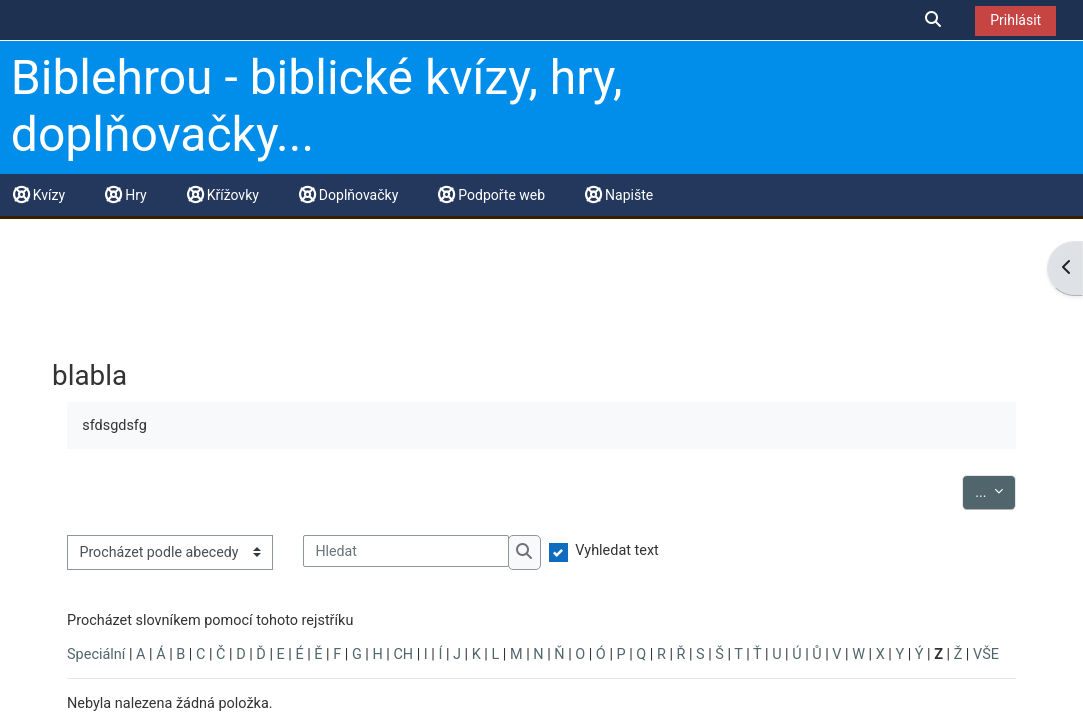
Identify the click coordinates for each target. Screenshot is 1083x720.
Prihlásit (1015, 20)
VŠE (986, 654)
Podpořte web (491, 195)
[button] (934, 19)
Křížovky (223, 195)
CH (403, 654)
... (995, 490)
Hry (125, 195)
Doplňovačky (348, 195)
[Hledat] (406, 551)
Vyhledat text (617, 550)
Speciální (96, 654)
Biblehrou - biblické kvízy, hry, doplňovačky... (317, 106)
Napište (619, 195)
